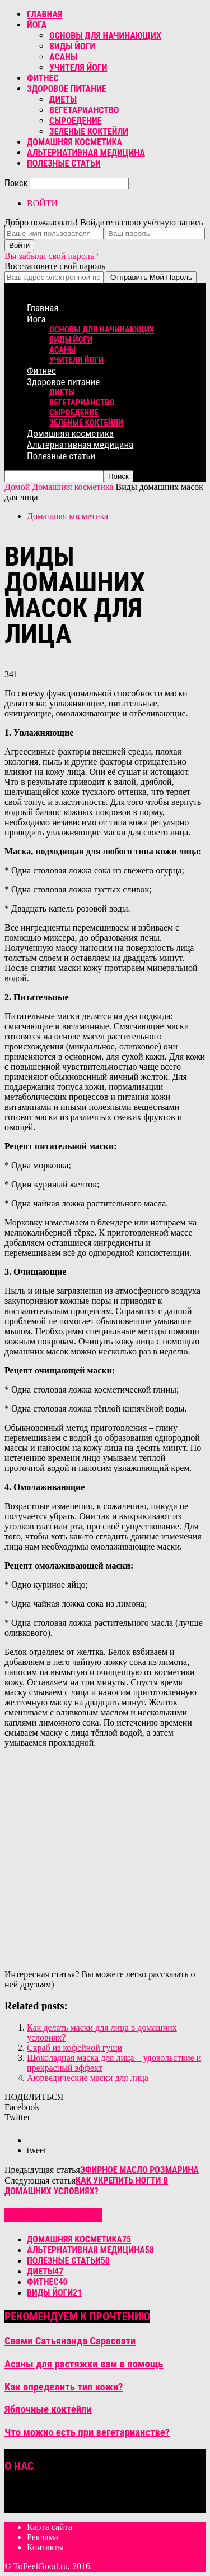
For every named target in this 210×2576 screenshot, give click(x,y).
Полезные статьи (64, 163)
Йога (36, 25)
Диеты (63, 99)
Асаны (63, 57)
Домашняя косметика (74, 142)
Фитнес (43, 78)
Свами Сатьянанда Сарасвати (70, 2341)
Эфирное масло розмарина (139, 2170)
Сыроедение (75, 120)
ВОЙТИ (42, 203)
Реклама (42, 2537)
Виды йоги (72, 46)
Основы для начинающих (105, 35)
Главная (44, 14)
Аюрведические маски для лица (87, 2078)
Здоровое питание (66, 89)
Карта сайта (49, 2527)
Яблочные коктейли (48, 2409)
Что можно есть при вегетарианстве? (87, 2432)
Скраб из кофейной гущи (74, 2047)
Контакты (45, 2547)
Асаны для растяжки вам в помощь (84, 2364)
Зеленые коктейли (88, 131)
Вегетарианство (84, 110)
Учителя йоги (78, 67)
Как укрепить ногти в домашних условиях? (86, 2185)
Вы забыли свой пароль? (51, 256)
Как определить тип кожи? (63, 2387)
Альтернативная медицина (86, 152)
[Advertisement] (105, 1862)
